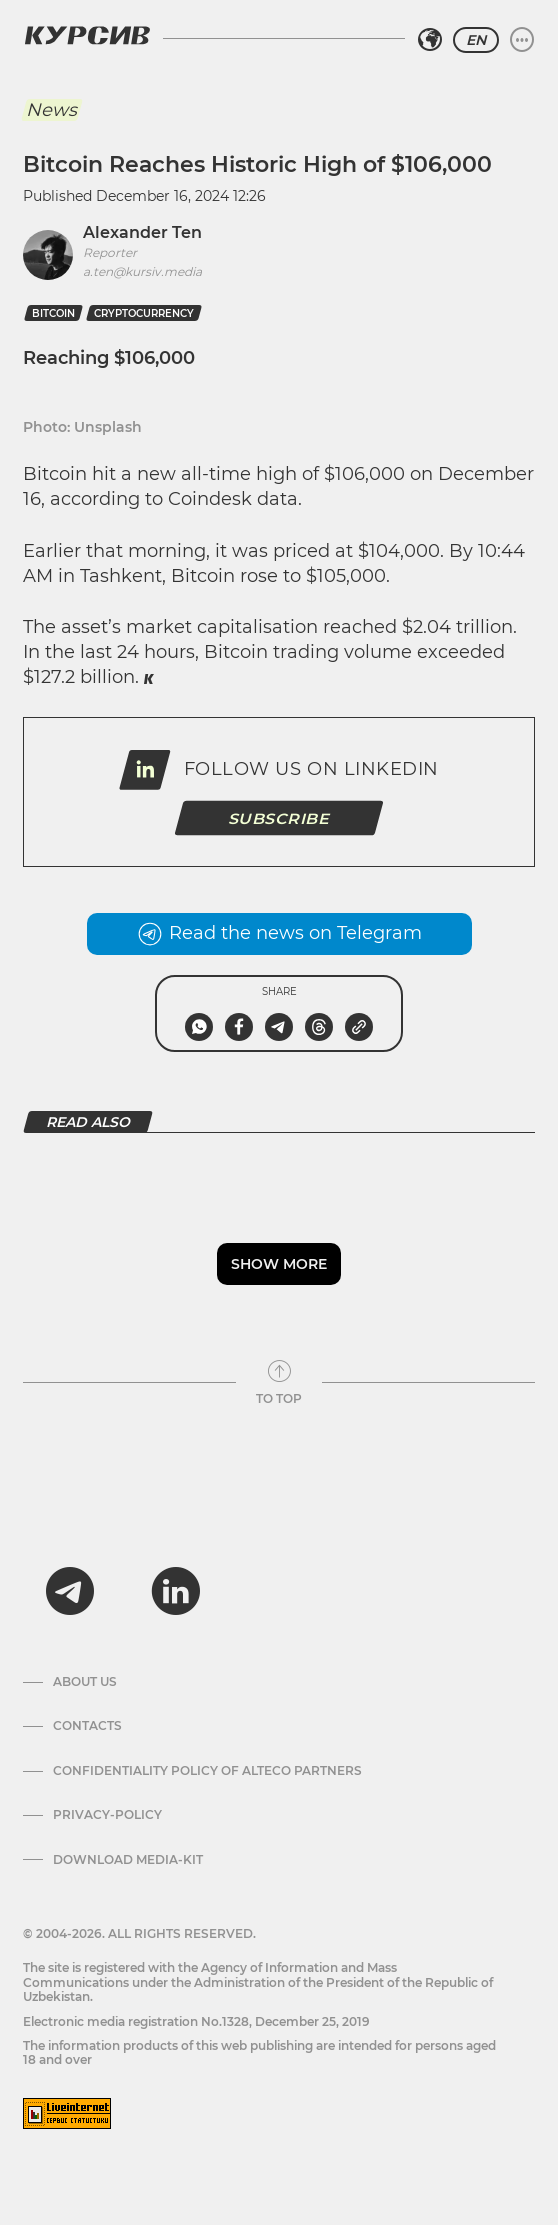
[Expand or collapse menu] (522, 40)
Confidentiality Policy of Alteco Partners (207, 1771)
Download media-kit (128, 1860)
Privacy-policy (107, 1815)
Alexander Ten (142, 232)
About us (85, 1682)
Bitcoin (53, 313)
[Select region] (430, 40)
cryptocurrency (144, 313)
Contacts (87, 1726)
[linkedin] (175, 1591)
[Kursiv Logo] (87, 35)
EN (476, 40)
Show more (279, 1264)
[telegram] (70, 1591)
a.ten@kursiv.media (142, 271)
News (51, 110)
